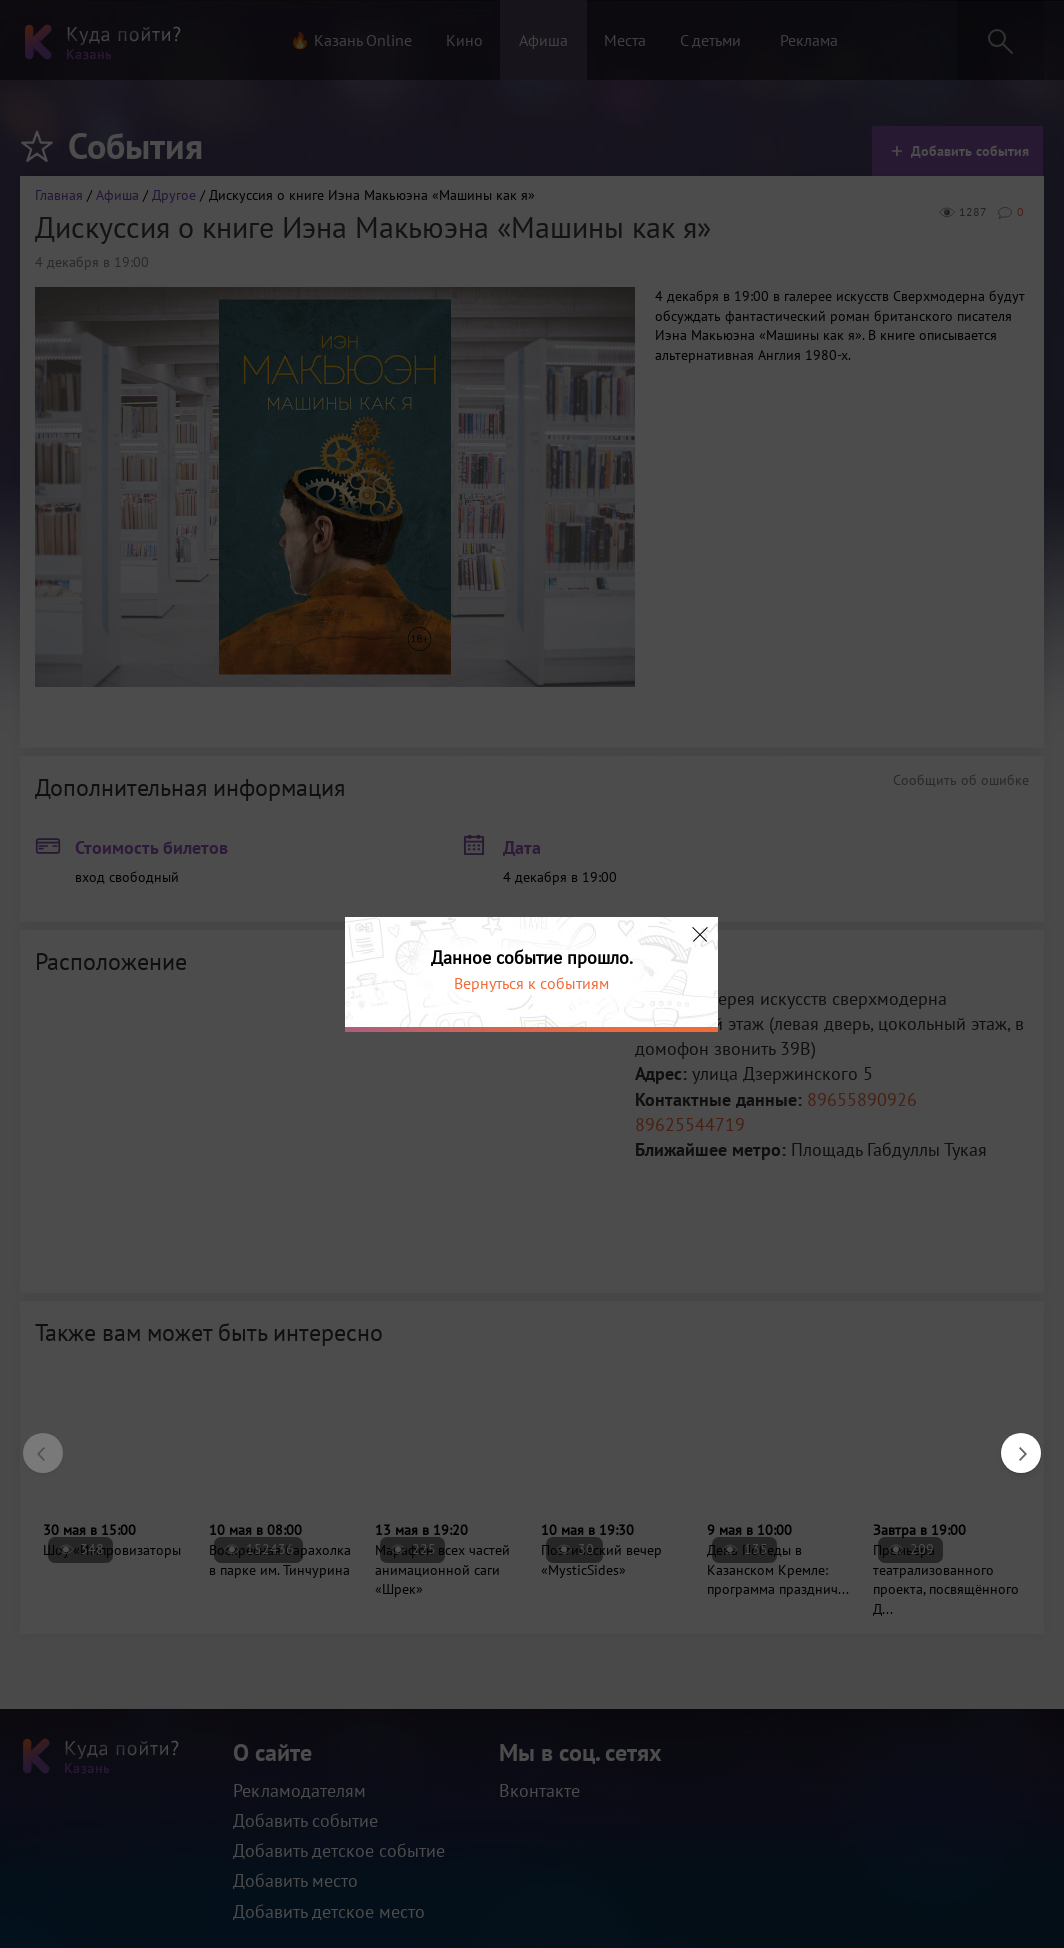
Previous (33, 1443)
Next (1011, 1443)
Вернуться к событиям (531, 983)
